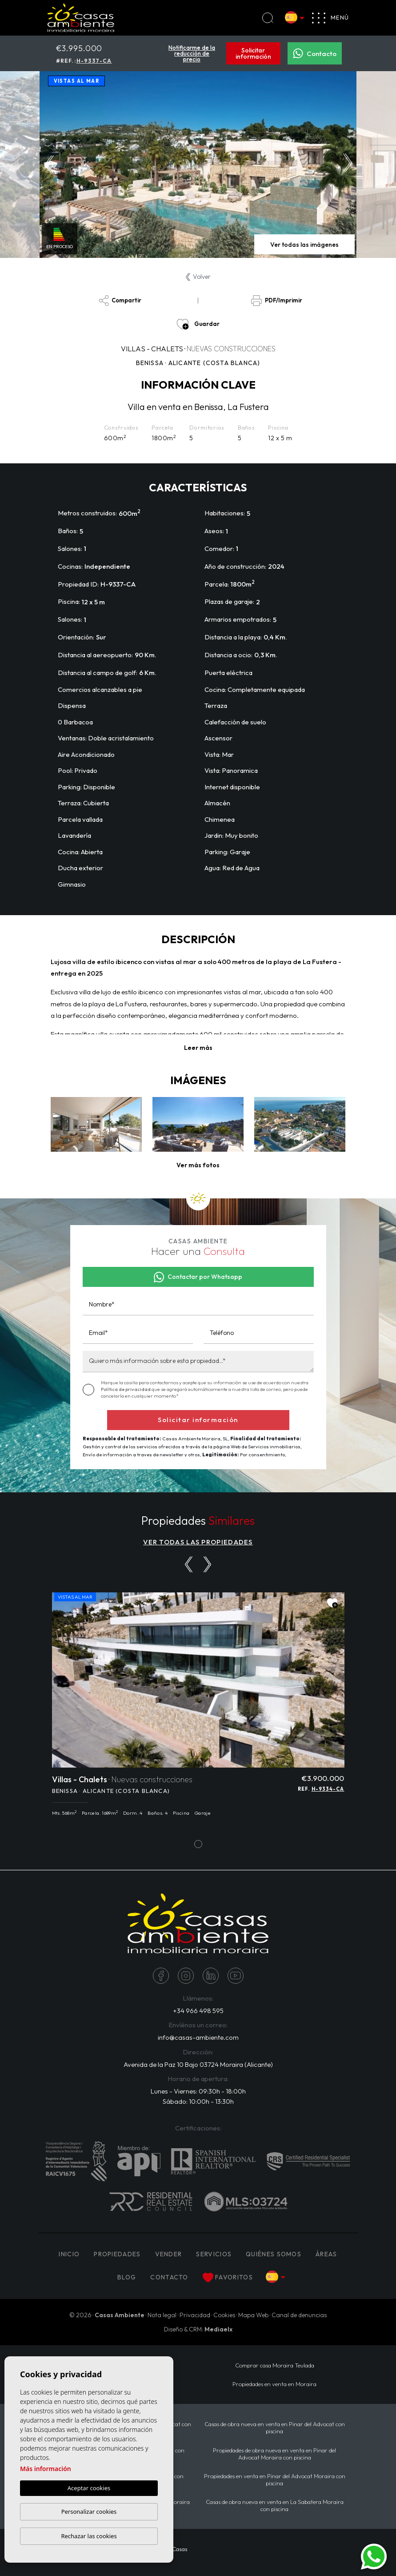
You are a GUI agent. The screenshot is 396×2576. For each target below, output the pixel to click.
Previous (49, 164)
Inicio (69, 2254)
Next (347, 164)
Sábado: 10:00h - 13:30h (198, 2101)
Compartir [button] (120, 300)
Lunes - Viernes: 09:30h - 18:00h (198, 2091)
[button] (198, 1165)
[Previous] (189, 1564)
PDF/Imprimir (276, 300)
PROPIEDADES (117, 2254)
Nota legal (162, 2315)
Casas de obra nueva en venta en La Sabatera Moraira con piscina (275, 2505)
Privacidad (195, 2315)
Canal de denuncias (299, 2315)
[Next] (207, 1564)
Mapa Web (253, 2315)
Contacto (314, 53)
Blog (126, 2277)
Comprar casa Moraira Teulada (274, 2365)
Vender (168, 2254)
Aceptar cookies (89, 2488)
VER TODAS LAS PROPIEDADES (198, 1542)
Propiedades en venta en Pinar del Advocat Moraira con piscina (274, 2479)
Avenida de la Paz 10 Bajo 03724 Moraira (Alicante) (198, 2064)
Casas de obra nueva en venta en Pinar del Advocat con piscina (274, 2427)
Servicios (214, 2254)
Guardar (198, 324)
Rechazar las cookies (88, 2536)
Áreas (326, 2254)
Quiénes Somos (273, 2254)
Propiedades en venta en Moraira (274, 2383)
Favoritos (228, 2278)
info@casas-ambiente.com (198, 2037)
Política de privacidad (126, 1389)
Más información (45, 2468)
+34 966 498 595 (198, 2010)
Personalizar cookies (89, 2512)
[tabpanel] (198, 1708)
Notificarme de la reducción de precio (191, 53)
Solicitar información (253, 53)
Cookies (224, 2315)
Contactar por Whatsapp (198, 1277)
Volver (198, 277)
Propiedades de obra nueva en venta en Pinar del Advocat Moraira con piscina (274, 2454)
